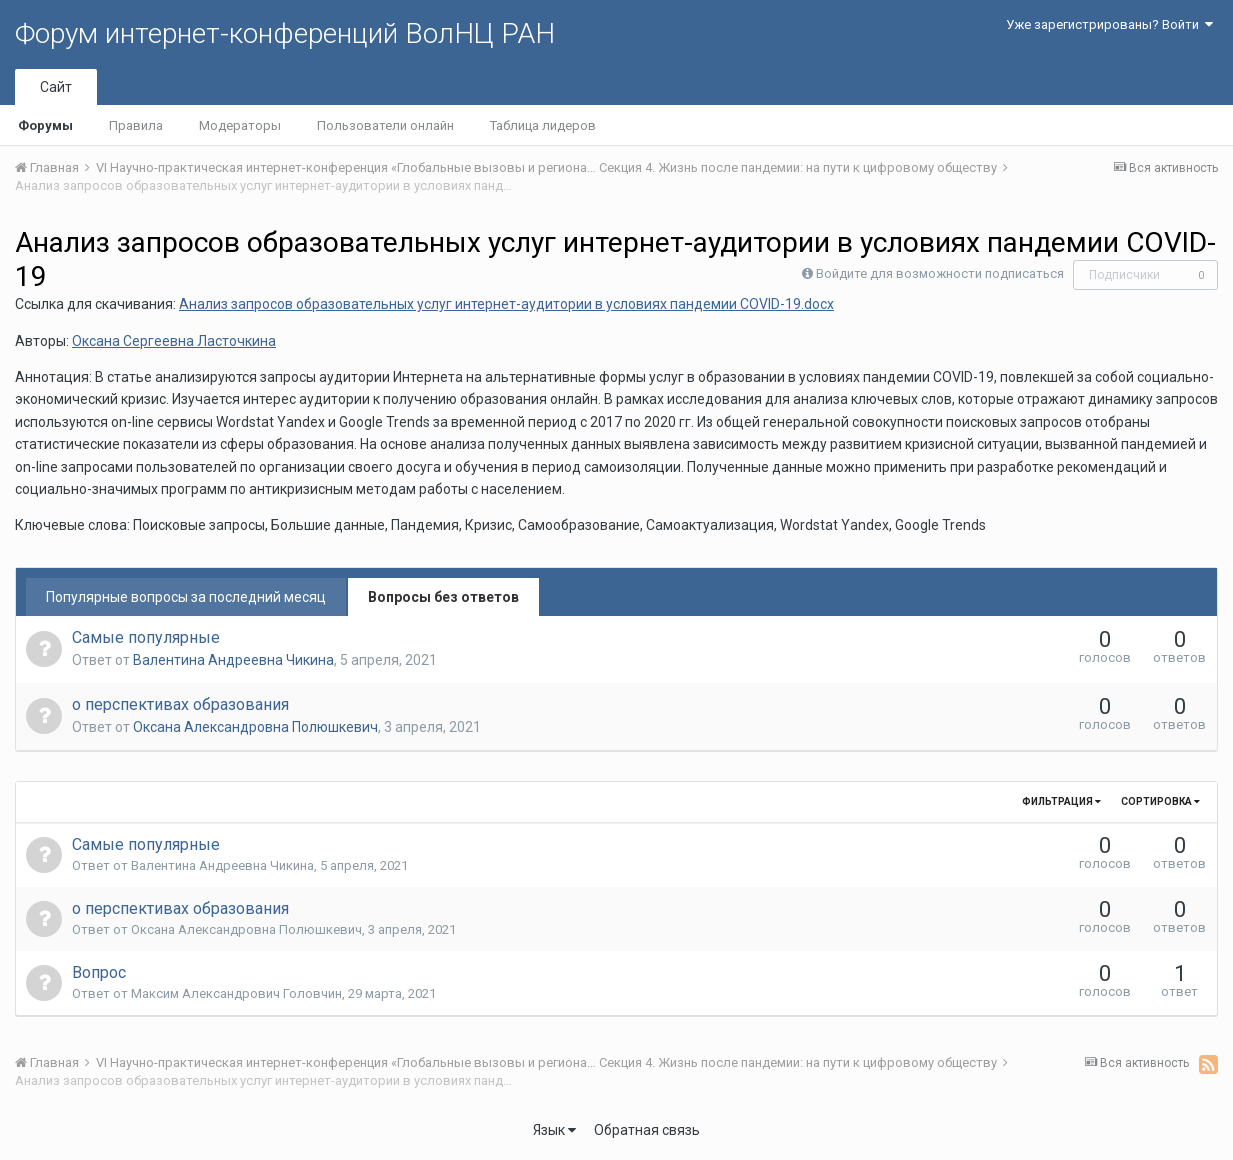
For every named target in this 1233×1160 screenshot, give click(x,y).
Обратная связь (647, 1130)
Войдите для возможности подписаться (940, 273)
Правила (136, 125)
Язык (554, 1130)
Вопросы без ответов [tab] (443, 597)
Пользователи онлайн (385, 125)
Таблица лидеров (543, 125)
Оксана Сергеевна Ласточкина (174, 341)
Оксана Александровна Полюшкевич (255, 727)
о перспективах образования (180, 704)
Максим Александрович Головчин (236, 993)
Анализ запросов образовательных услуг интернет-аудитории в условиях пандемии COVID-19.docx (506, 304)
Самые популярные (146, 637)
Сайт (56, 87)
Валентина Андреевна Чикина (233, 660)
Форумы (45, 125)
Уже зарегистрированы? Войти (1109, 24)
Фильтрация (1061, 801)
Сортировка (1160, 801)
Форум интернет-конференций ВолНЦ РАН (285, 33)
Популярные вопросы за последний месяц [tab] (186, 597)
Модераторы (240, 125)
